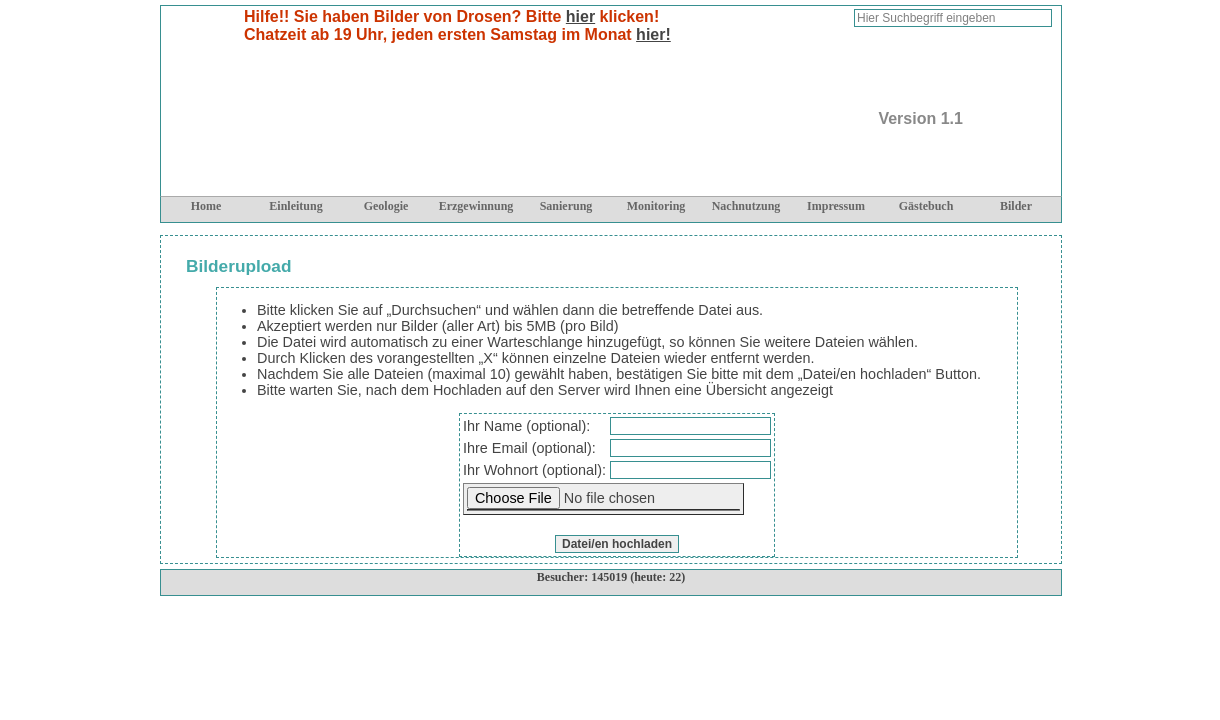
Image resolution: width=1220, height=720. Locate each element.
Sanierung (566, 206)
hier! (653, 34)
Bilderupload (239, 266)
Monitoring (656, 206)
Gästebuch (926, 206)
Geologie (386, 206)
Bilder (1016, 206)
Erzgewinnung (476, 206)
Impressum (836, 206)
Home (206, 206)
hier (580, 16)
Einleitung (295, 206)
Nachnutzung (746, 206)
